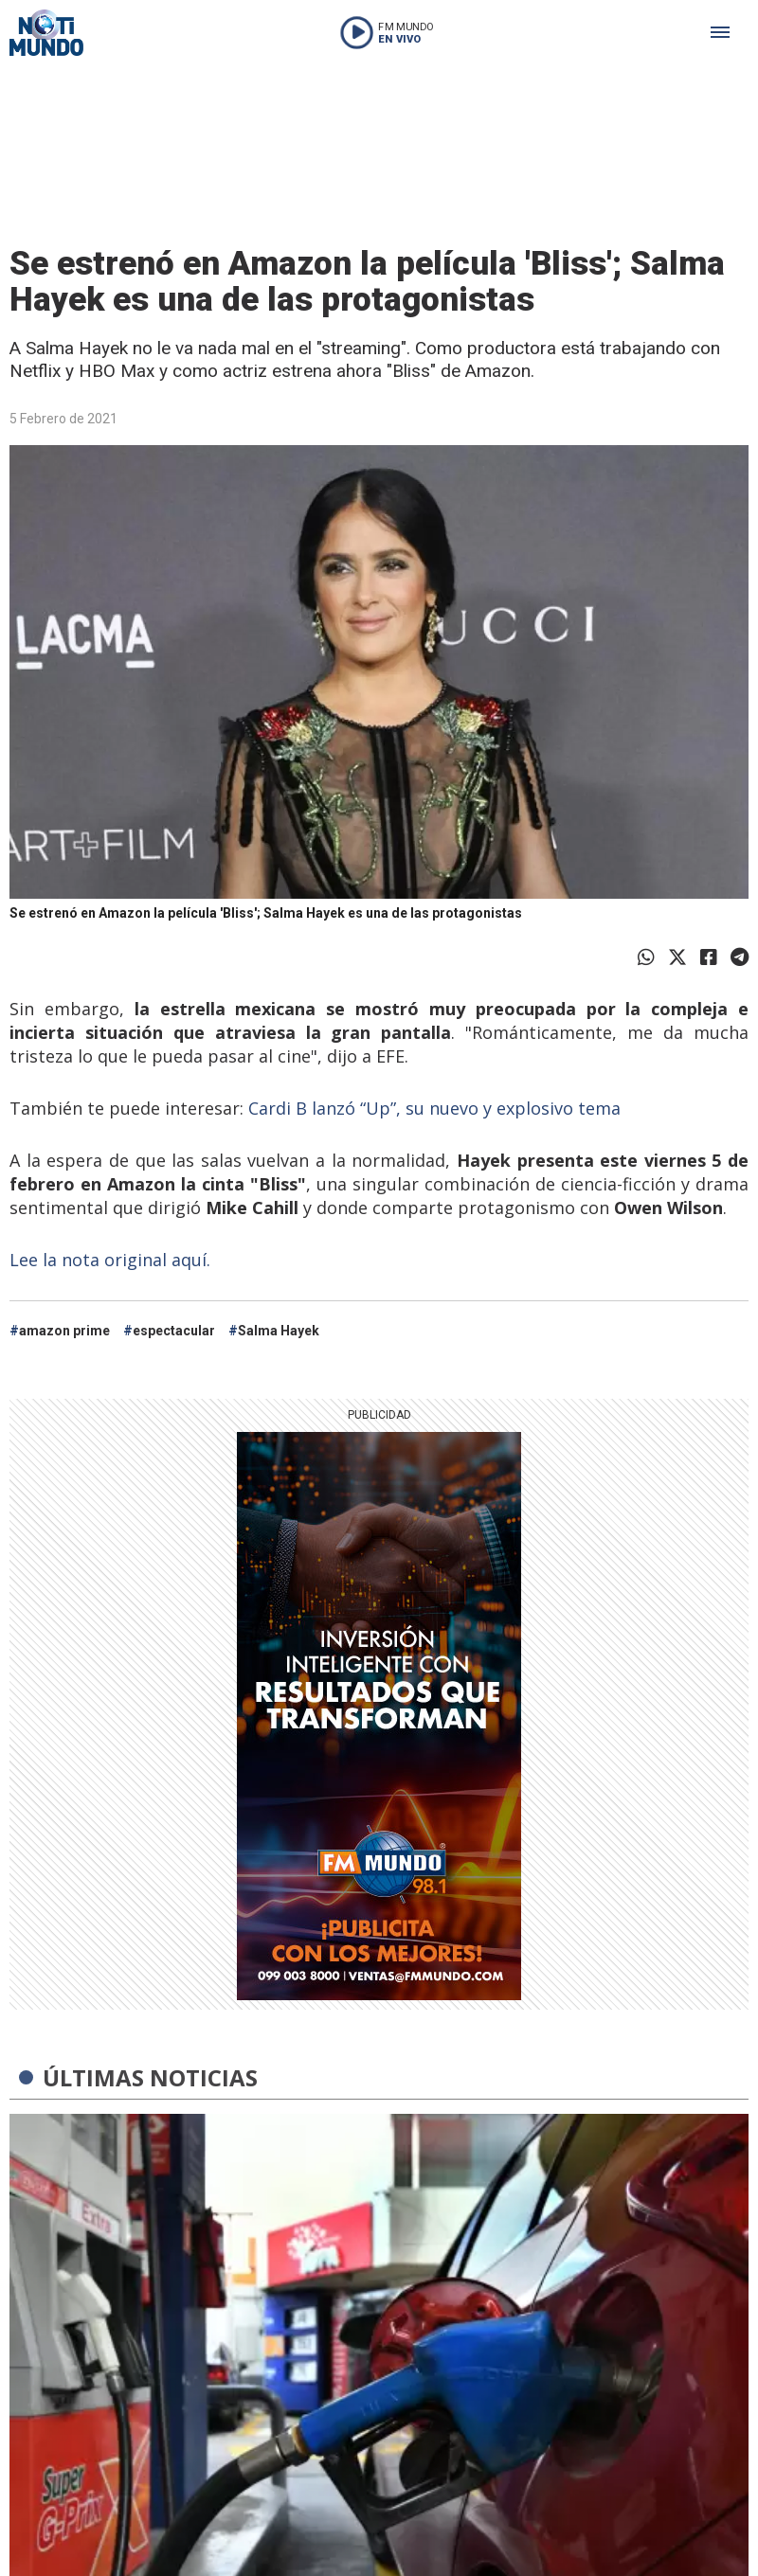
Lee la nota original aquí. (112, 1259)
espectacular (174, 1330)
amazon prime (64, 1330)
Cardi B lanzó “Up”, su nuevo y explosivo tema (434, 1108)
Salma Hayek (278, 1330)
